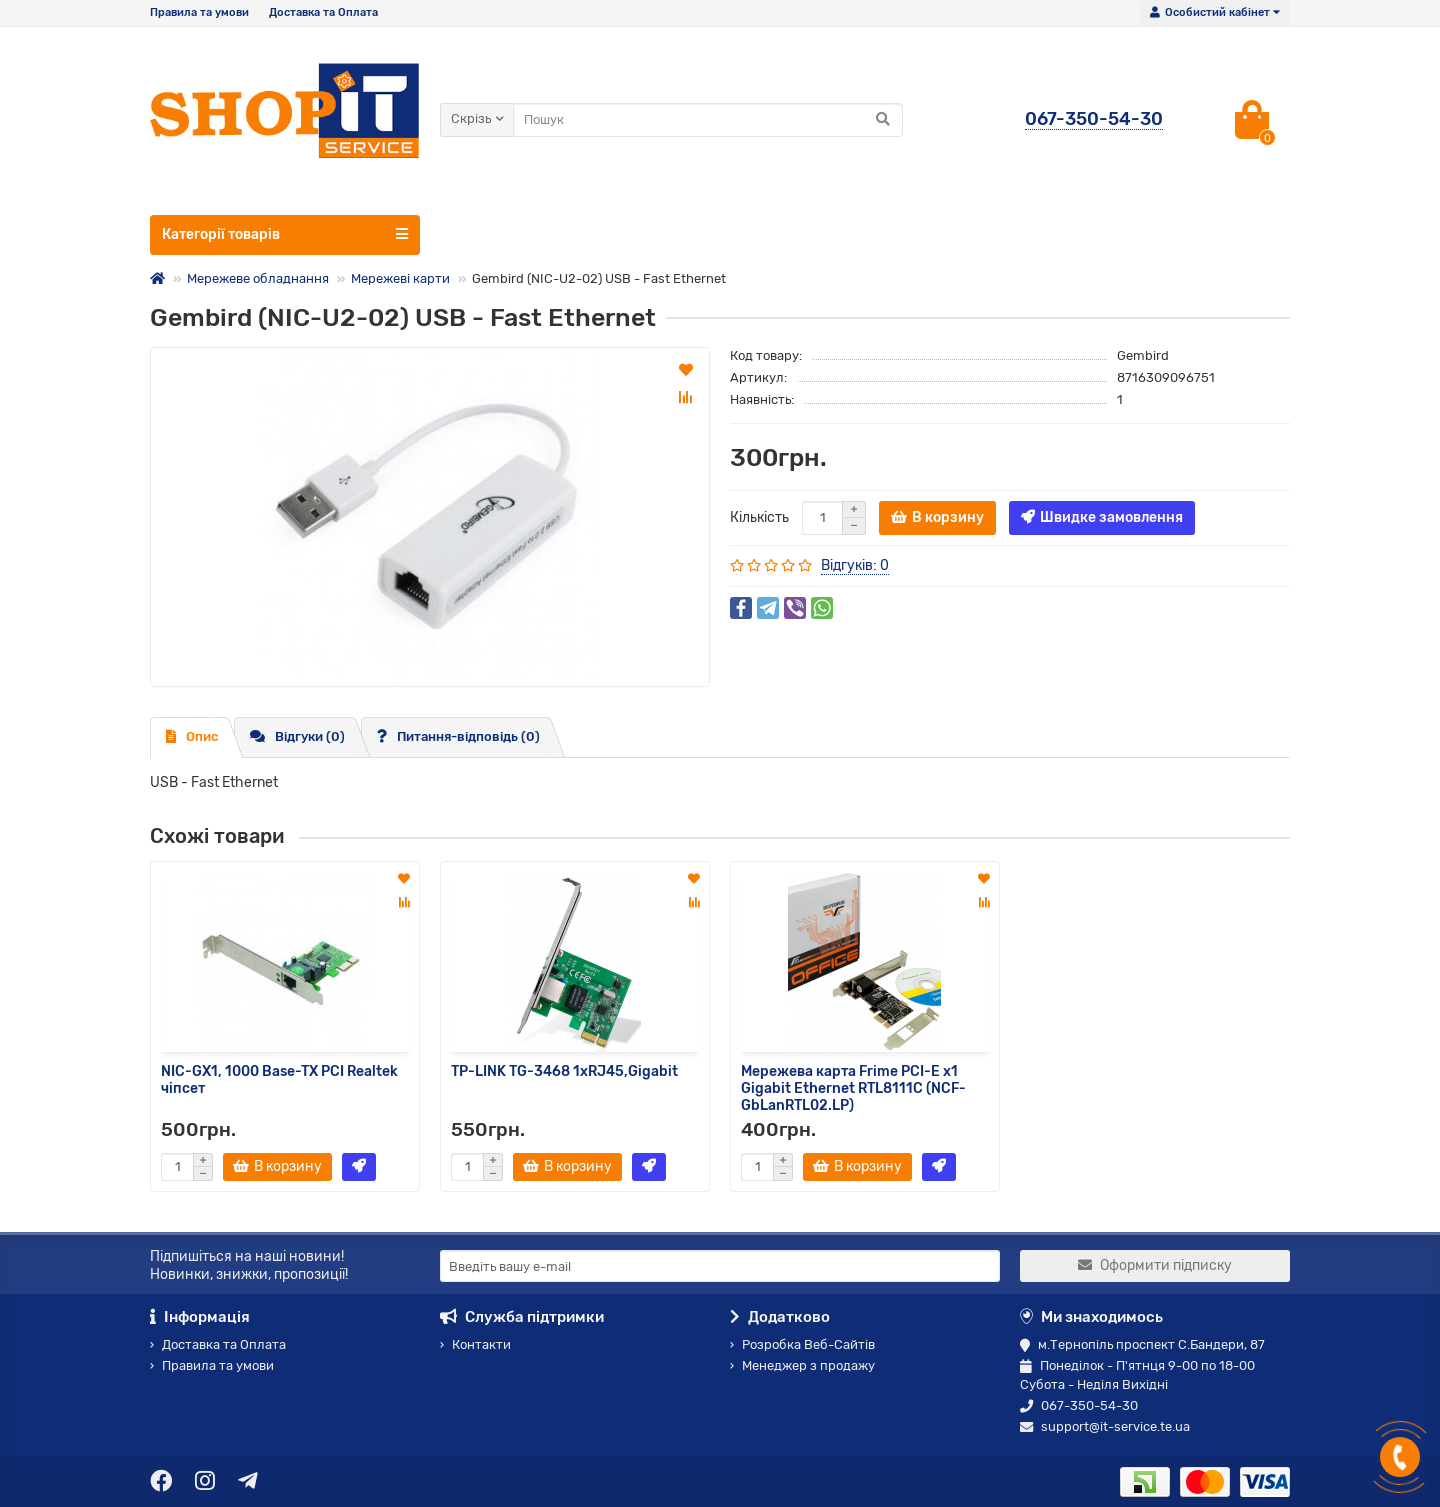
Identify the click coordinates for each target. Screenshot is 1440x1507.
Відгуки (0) (297, 736)
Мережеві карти (400, 278)
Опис (192, 736)
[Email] (720, 1266)
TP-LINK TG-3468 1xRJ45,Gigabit (564, 1071)
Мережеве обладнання (258, 278)
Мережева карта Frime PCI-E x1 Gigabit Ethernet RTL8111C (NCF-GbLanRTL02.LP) (853, 1087)
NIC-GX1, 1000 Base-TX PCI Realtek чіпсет (279, 1080)
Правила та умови (199, 12)
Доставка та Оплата (323, 12)
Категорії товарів (285, 234)
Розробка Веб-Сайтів (802, 1344)
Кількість (759, 517)
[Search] (708, 120)
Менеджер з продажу (802, 1365)
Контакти (475, 1344)
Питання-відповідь (458, 736)
